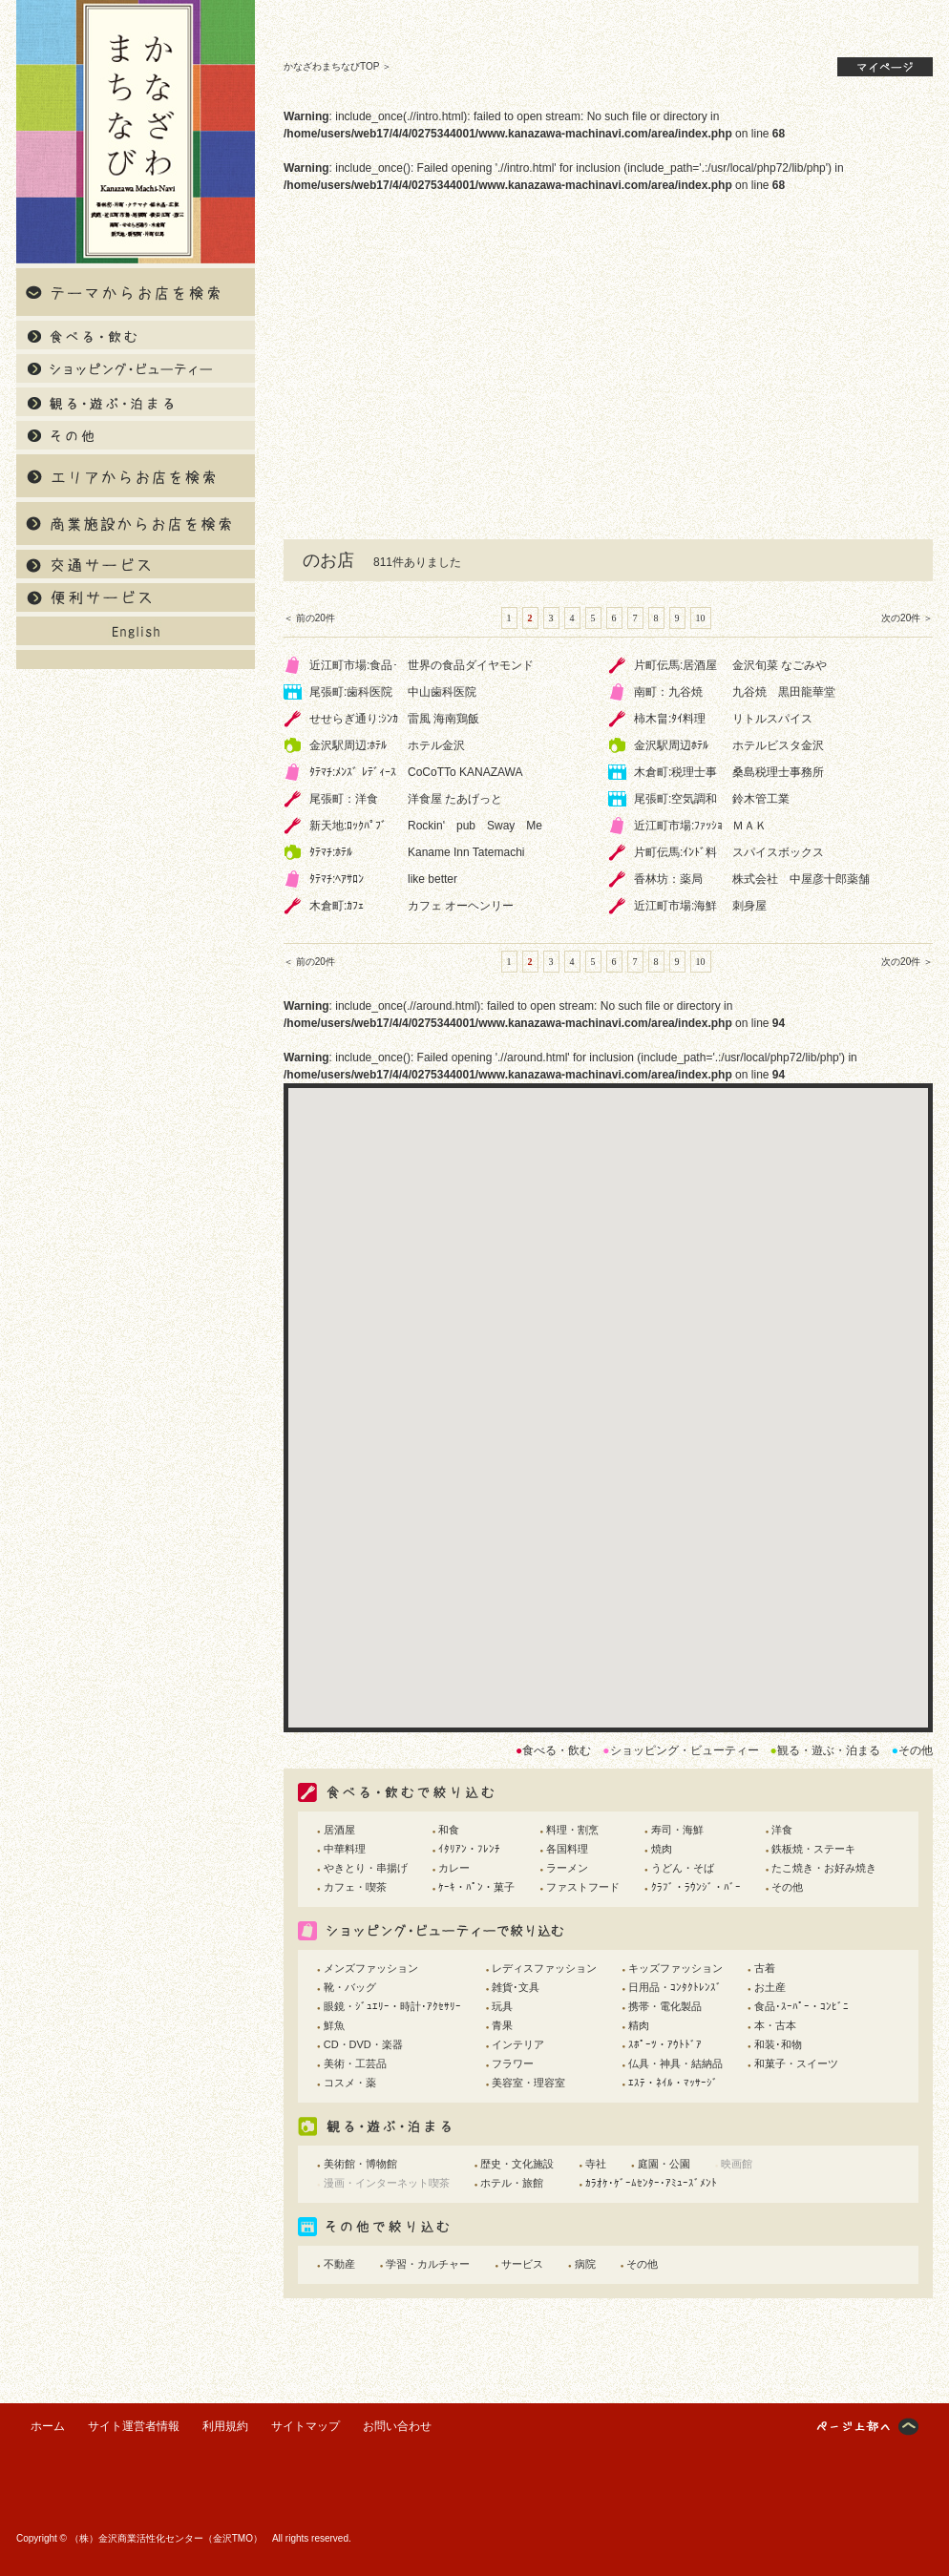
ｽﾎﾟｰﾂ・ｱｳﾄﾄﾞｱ (665, 2044)
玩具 (502, 2006)
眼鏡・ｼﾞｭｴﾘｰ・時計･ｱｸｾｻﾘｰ (392, 2006)
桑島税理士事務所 (778, 772)
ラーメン (567, 1868)
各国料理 (567, 1848)
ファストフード (583, 1887)
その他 (787, 1887)
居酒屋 (339, 1829)
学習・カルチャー (428, 2264)
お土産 (770, 1987)
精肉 (638, 2025)
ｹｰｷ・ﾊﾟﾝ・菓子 (476, 1887)
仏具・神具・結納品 (675, 2063)
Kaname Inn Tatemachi (466, 852)
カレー (454, 1868)
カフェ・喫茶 (355, 1887)
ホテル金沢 (436, 745)
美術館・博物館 (360, 2163)
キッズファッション (675, 1968)
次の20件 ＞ (907, 618)
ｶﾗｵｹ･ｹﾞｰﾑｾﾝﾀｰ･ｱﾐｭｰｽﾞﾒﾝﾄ (651, 2183)
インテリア (518, 2044)
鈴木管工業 (761, 799)
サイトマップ (305, 2426)
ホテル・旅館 (511, 2183)
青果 (502, 2025)
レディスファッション (544, 1968)
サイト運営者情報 (133, 2426)
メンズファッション (371, 1968)
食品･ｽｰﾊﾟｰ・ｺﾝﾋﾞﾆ (801, 2006)
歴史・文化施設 (517, 2163)
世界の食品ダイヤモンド (471, 665)
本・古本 (775, 2025)
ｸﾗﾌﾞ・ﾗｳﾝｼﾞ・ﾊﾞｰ (696, 1887)
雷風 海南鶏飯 (443, 718)
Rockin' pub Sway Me (475, 825)
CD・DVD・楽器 (363, 2044)
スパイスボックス (778, 852)
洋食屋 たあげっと (455, 799)
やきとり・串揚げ (366, 1868)
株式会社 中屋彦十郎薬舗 (801, 879)
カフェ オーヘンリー (461, 905)
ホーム (48, 2426)
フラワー (513, 2063)
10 (701, 618)
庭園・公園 (664, 2163)
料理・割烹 (572, 1829)
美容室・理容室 (528, 2082)
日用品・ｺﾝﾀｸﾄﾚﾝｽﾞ (675, 1987)
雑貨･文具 (515, 1987)
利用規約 (225, 2426)
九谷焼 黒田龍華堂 (783, 692)
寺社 (595, 2163)
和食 (448, 1829)
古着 (764, 1968)
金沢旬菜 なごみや (779, 665)
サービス (522, 2264)
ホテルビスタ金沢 (778, 745)
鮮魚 (334, 2025)
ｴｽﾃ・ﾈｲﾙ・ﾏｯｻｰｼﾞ (673, 2082)
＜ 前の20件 (309, 618)
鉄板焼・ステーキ (813, 1848)
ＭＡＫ (749, 825)
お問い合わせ (397, 2426)
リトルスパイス (772, 718)
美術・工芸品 (355, 2063)
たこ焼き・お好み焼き (823, 1868)
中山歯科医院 (442, 692)
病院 (585, 2264)
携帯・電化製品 (665, 2006)
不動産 (339, 2264)
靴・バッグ (350, 1987)
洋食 (781, 1829)
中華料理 (345, 1848)
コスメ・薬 (350, 2082)
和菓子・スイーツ (796, 2063)
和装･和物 (778, 2044)
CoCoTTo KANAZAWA (465, 772)
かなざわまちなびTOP (331, 66)
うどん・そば (682, 1868)
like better (432, 879)
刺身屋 (749, 905)
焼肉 (661, 1848)
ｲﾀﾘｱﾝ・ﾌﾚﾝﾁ (469, 1848)
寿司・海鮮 (677, 1829)
